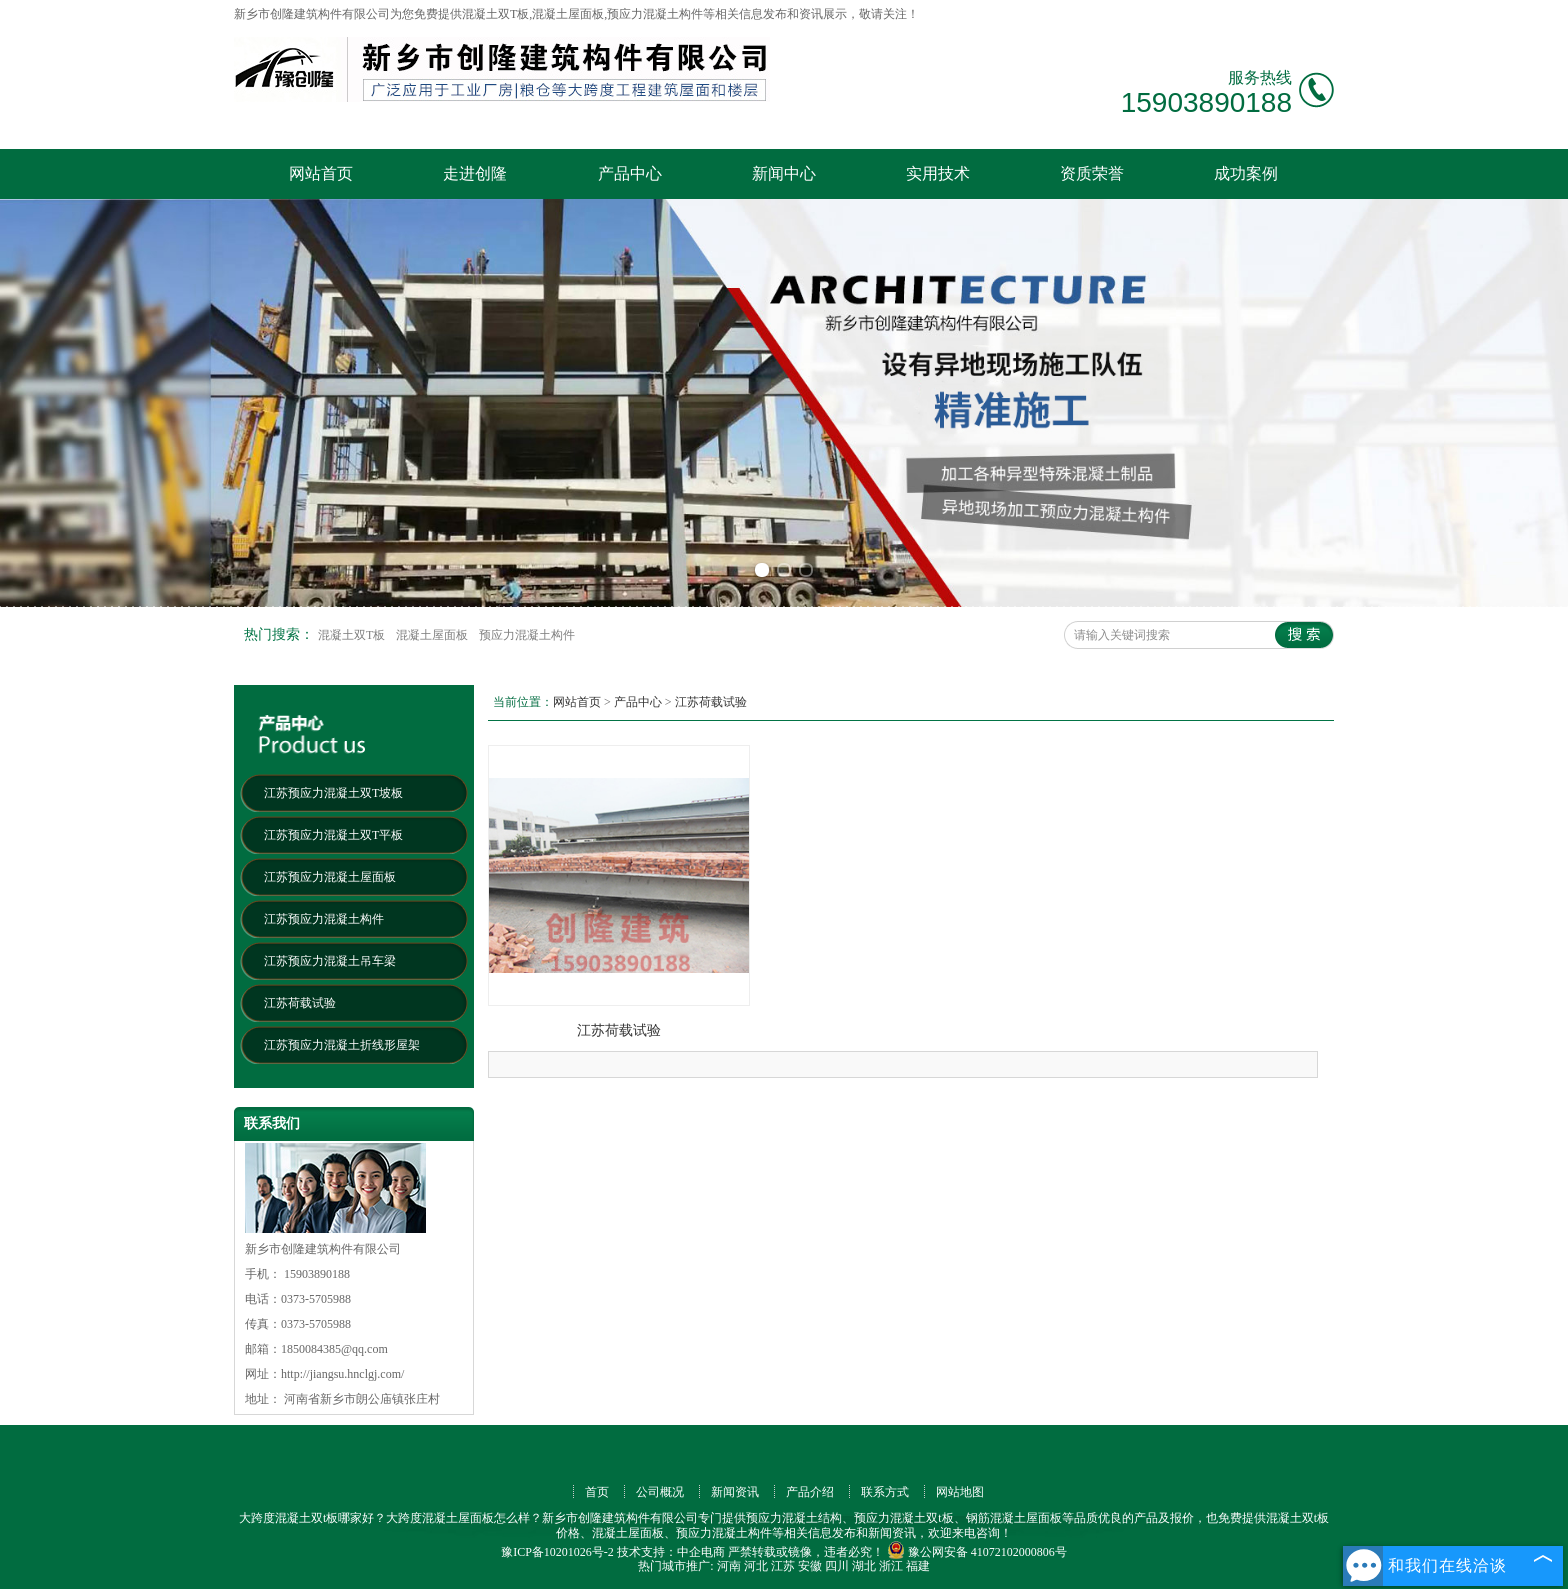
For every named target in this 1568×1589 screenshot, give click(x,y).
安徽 (810, 1566)
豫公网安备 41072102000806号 (977, 1552)
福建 (918, 1566)
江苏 (783, 1566)
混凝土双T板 (353, 635)
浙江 (891, 1566)
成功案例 (1246, 173)
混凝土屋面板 (433, 635)
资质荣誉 (1092, 173)
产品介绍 (810, 1492)
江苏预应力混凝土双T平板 (333, 835)
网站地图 (960, 1492)
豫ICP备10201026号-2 (557, 1552)
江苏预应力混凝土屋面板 (330, 877)
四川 (837, 1566)
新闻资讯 (735, 1492)
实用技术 (938, 173)
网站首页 (321, 173)
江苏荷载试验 (300, 1003)
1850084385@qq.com (334, 1349)
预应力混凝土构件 (527, 635)
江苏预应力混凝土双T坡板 (333, 793)
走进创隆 (475, 173)
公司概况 (660, 1492)
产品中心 (630, 173)
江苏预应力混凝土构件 (324, 919)
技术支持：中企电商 (671, 1552)
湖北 (864, 1566)
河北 (756, 1566)
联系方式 (885, 1492)
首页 (597, 1492)
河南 (729, 1566)
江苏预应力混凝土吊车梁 (330, 961)
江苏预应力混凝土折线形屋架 (342, 1045)
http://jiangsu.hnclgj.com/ (342, 1374)
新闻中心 (784, 173)
